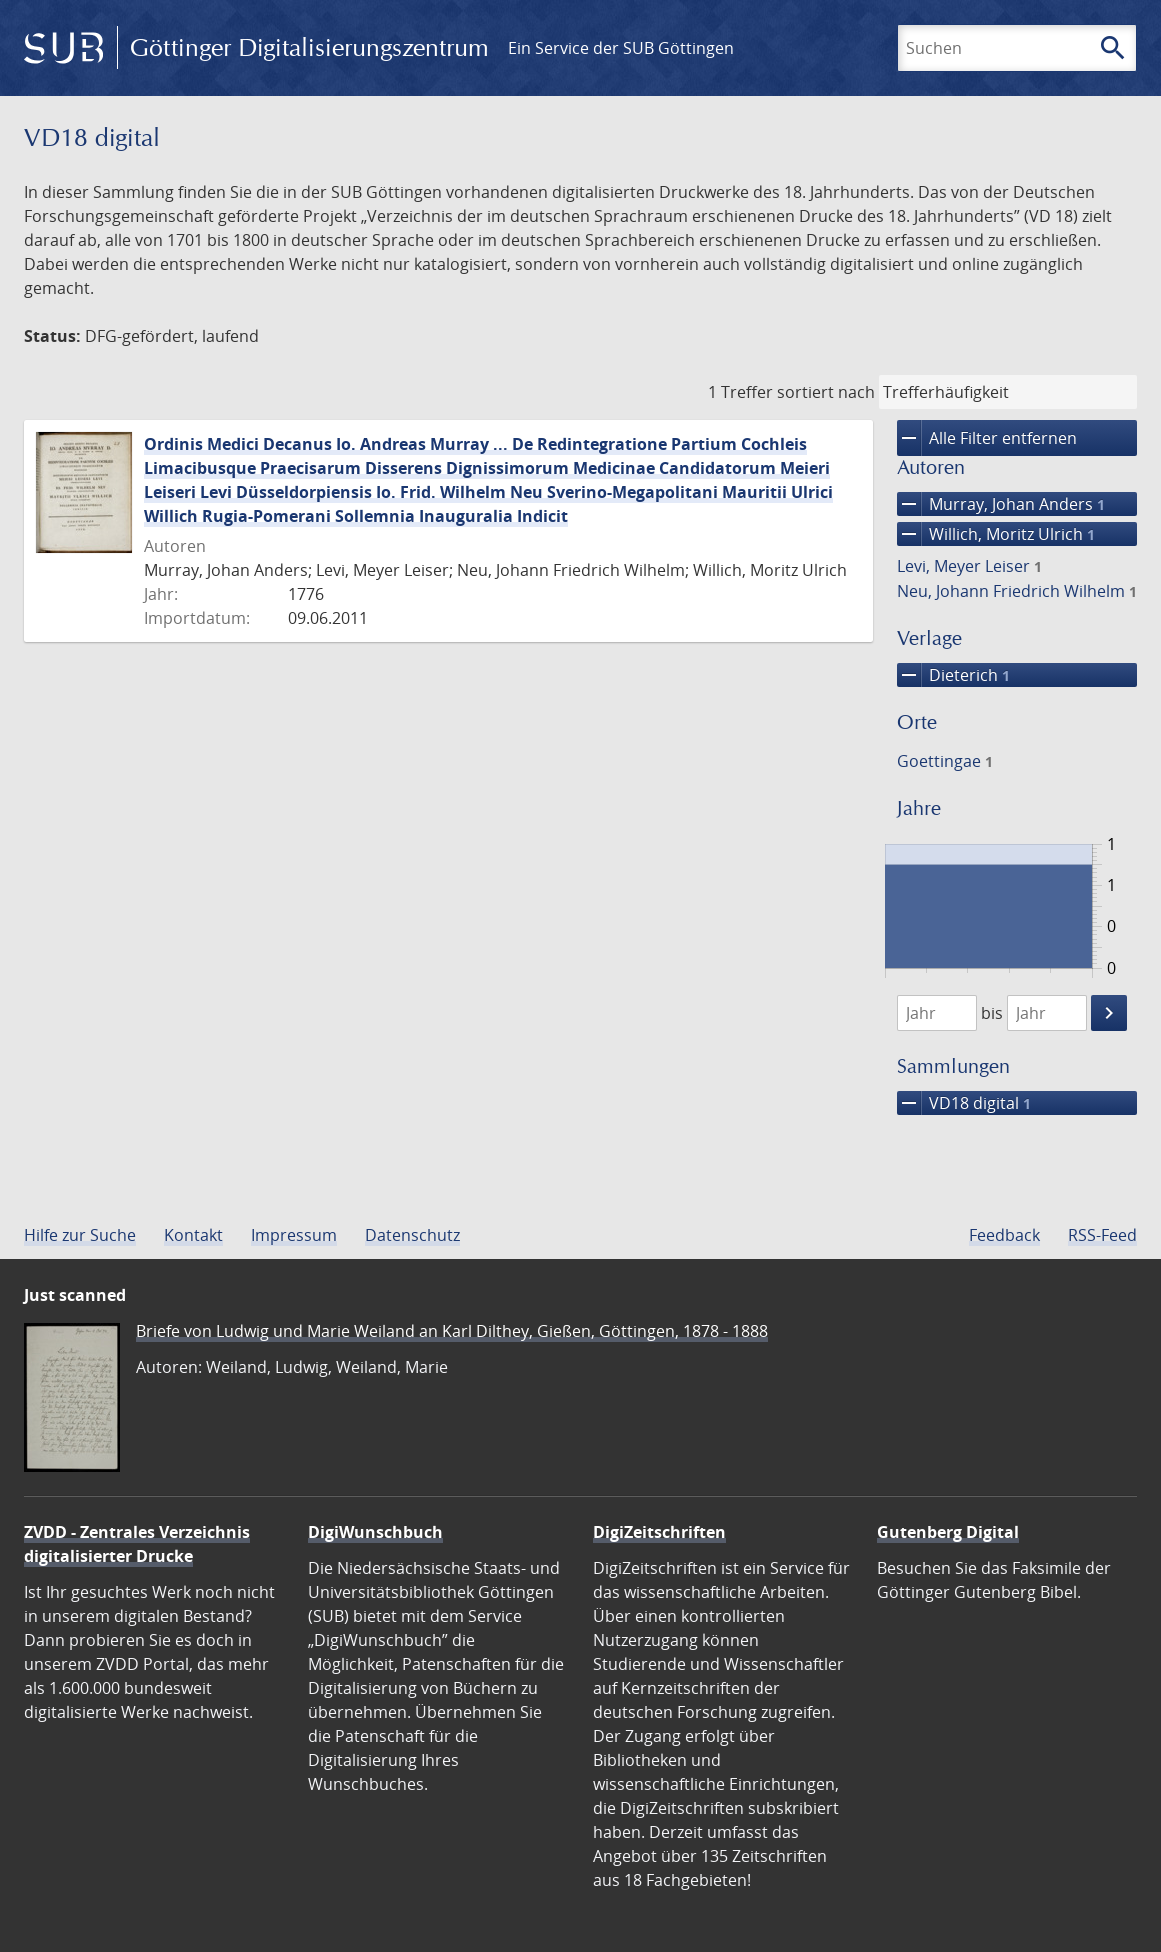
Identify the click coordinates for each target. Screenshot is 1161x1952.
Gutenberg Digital (948, 1532)
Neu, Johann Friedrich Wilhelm (1017, 591)
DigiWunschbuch (375, 1532)
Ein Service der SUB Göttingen (621, 48)
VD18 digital (964, 1103)
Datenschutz (412, 1235)
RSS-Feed (1102, 1235)
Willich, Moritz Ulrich (996, 534)
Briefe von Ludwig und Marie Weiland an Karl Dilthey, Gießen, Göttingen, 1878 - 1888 (452, 1331)
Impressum (294, 1235)
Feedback (1004, 1235)
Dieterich (953, 675)
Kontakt (193, 1235)
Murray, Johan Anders (1001, 504)
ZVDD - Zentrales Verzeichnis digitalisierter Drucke (137, 1544)
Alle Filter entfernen (987, 438)
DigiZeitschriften (659, 1532)
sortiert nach (826, 392)
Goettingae (945, 761)
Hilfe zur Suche (80, 1235)
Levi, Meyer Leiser (969, 566)
